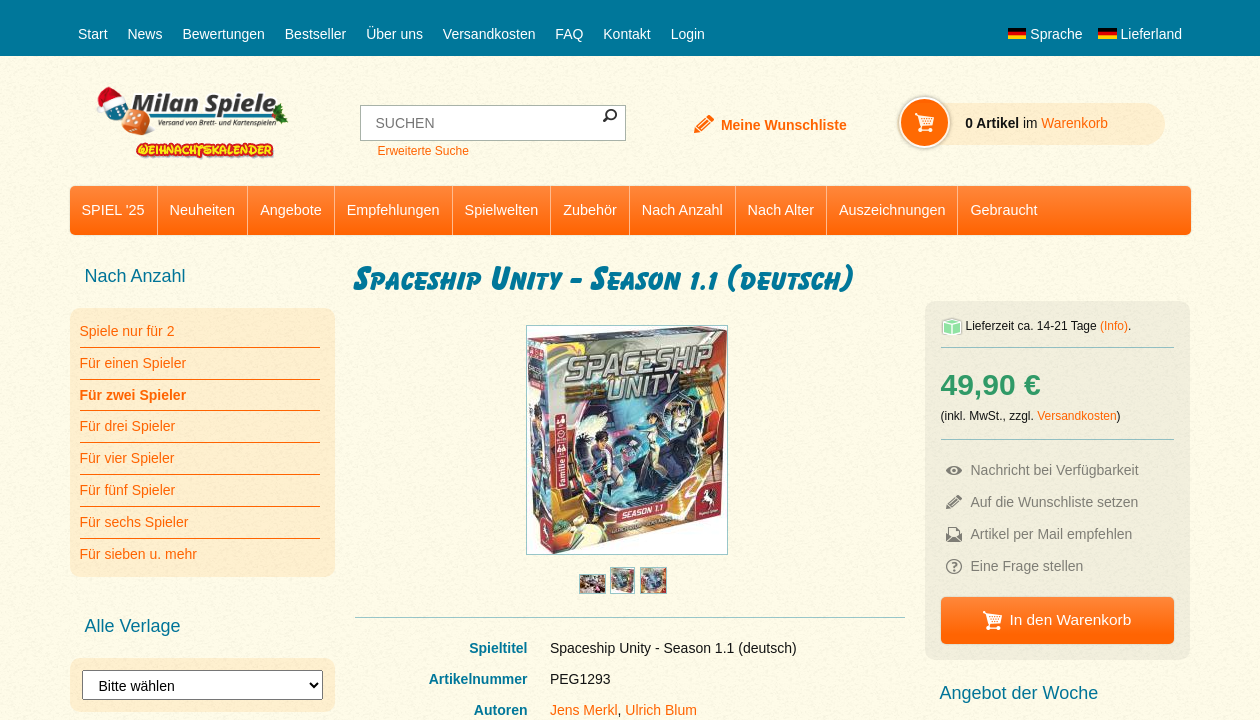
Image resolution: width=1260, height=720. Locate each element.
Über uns (394, 34)
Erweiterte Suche (422, 151)
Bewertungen (223, 34)
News (144, 34)
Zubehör (590, 210)
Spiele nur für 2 (127, 331)
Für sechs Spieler (134, 522)
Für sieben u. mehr (139, 554)
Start (93, 34)
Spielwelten (502, 210)
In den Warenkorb (1070, 619)
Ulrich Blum (661, 710)
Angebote (291, 210)
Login (688, 34)
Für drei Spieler (128, 426)
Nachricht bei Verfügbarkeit (1055, 470)
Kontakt (626, 34)
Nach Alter (781, 210)
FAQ (569, 34)
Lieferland (1140, 34)
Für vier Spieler (127, 458)
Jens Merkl (584, 710)
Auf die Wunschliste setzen (1055, 502)
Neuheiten (203, 210)
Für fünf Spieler (128, 490)
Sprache (1045, 34)
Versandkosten (489, 34)
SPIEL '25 (113, 210)
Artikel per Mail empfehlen (1052, 534)
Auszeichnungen (892, 210)
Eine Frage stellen (1027, 566)
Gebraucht (1003, 210)
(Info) (1114, 326)
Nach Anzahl (682, 210)
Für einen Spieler (133, 363)
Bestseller (315, 34)
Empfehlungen (393, 210)
